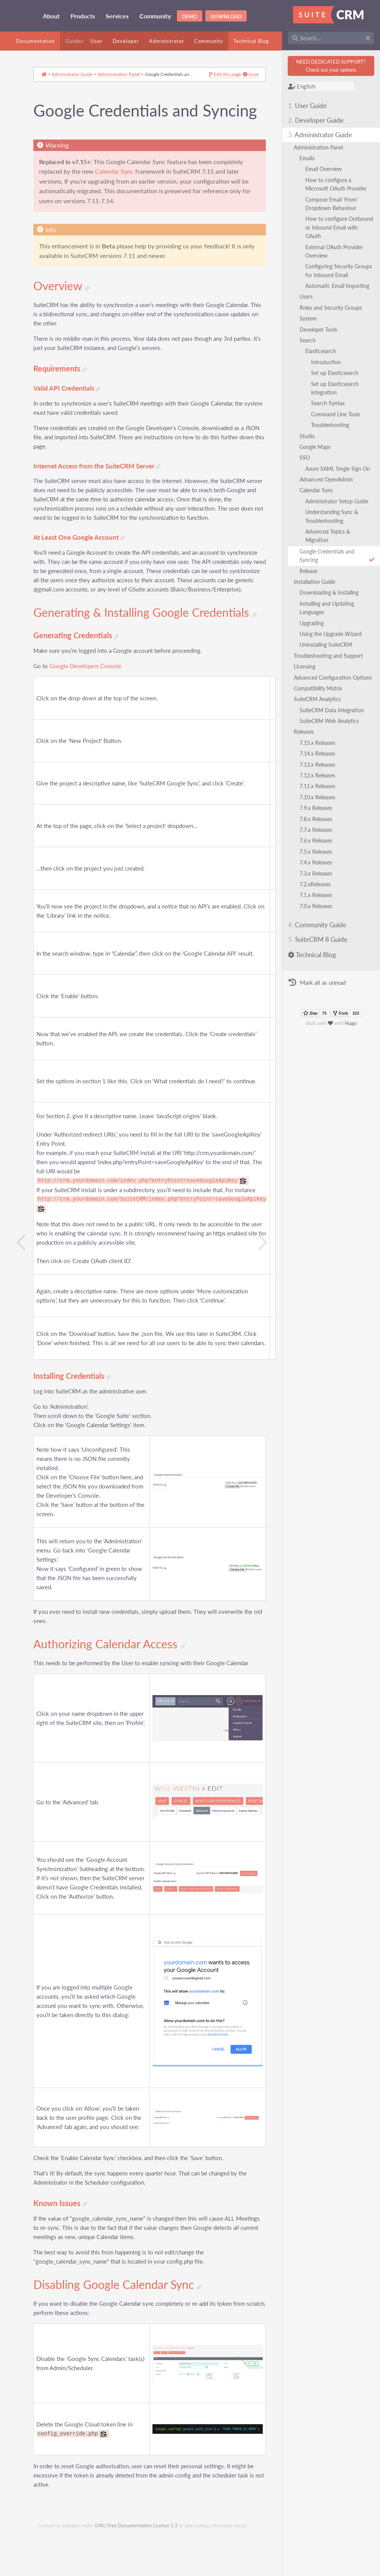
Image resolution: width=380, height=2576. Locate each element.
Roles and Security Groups (334, 307)
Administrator (166, 41)
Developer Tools (321, 329)
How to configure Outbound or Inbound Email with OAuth (334, 227)
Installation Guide (317, 581)
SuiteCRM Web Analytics (332, 729)
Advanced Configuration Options (325, 681)
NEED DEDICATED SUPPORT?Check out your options (332, 66)
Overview (65, 307)
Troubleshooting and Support (331, 655)
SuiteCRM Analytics (320, 708)
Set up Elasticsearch (338, 373)
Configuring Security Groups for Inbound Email (339, 270)
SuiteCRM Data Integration (335, 718)
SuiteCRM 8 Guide (321, 948)
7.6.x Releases (319, 849)
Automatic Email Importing (340, 286)
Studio (310, 436)
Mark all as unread (320, 991)
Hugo (352, 1031)
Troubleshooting (333, 425)
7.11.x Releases (320, 795)
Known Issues (63, 2251)
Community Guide (320, 934)
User (96, 41)
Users (309, 296)
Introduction (329, 362)
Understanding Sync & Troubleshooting (334, 516)
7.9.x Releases (319, 816)
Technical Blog (251, 41)
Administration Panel (321, 147)
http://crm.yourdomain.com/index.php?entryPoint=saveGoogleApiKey (141, 1232)
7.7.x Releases (319, 838)
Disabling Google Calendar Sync (121, 2332)
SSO (308, 457)
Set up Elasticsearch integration (338, 388)
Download (226, 16)
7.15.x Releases (320, 751)
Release (311, 571)
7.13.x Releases (320, 773)
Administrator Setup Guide (339, 501)
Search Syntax (331, 403)
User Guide (310, 106)
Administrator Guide (323, 135)
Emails (310, 158)
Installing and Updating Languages (330, 607)
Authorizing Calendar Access (112, 1704)
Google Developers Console (89, 717)
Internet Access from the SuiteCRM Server (100, 487)
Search (311, 340)
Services (117, 16)
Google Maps (318, 447)
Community (155, 16)
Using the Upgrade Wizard (334, 634)
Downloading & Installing (332, 592)
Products (82, 16)
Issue (233, 76)
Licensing (307, 666)
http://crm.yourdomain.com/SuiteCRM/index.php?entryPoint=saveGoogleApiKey (155, 1251)
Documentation (35, 41)
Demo (189, 16)
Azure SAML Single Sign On (340, 468)
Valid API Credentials (70, 409)
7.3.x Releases (319, 882)
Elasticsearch (323, 351)
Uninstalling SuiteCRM (329, 644)
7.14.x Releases (320, 762)
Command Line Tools (338, 414)
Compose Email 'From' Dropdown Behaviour (334, 203)
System (311, 318)
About (51, 16)
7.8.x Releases (319, 827)
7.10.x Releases (320, 805)
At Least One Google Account (82, 568)
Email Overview (326, 169)
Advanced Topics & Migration (330, 535)
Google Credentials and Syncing (338, 555)
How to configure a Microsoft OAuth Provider (339, 184)
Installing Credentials (76, 1427)
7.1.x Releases (319, 903)
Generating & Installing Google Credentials (114, 657)
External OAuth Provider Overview (337, 251)
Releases (307, 740)
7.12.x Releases (320, 783)
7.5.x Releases (319, 860)
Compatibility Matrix (321, 696)
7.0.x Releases (319, 914)
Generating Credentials (79, 686)
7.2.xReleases (318, 892)
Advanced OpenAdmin (329, 479)
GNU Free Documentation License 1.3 (136, 2572)
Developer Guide (319, 120)
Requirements (63, 389)
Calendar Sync (319, 490)
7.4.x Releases (319, 871)
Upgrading (315, 623)
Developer (126, 41)
